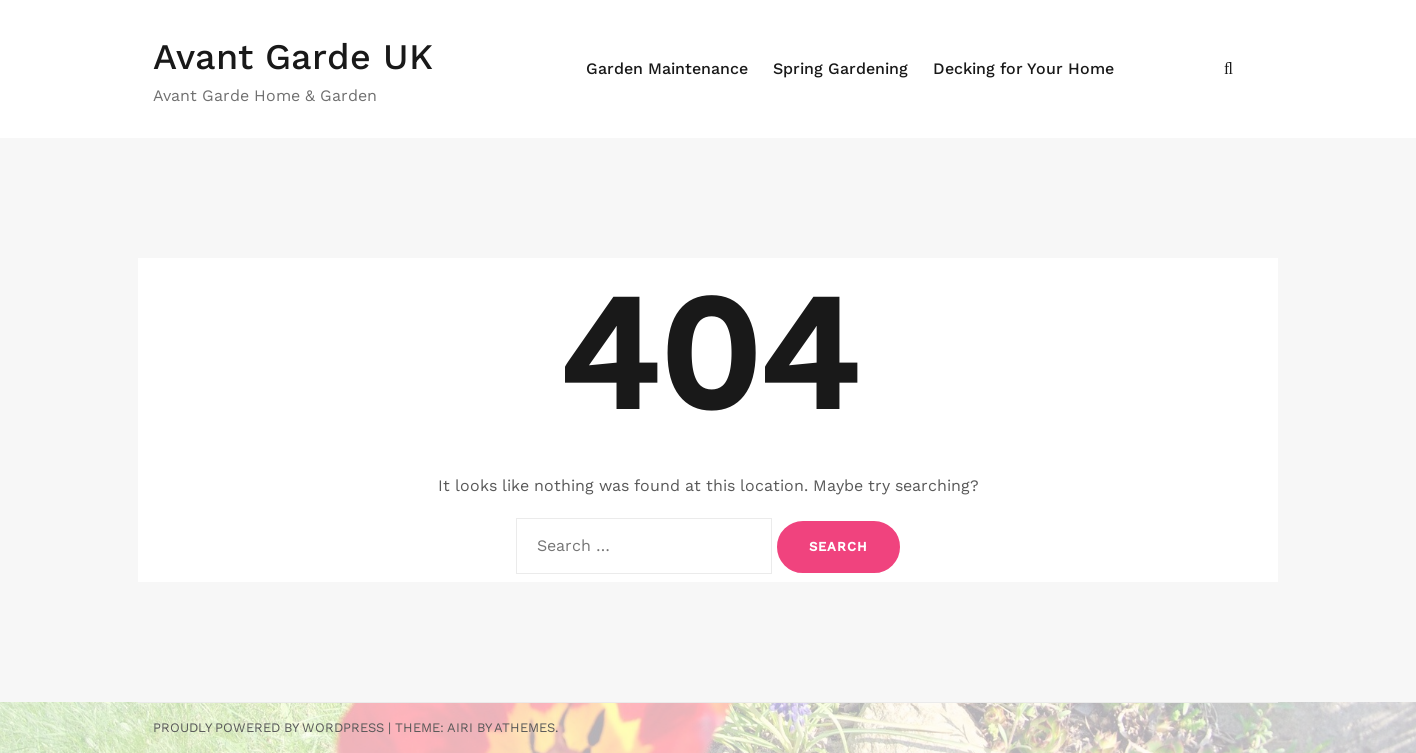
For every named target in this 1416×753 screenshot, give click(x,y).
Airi (460, 727)
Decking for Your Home (1023, 68)
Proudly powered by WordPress (268, 727)
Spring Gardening (840, 68)
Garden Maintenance (667, 68)
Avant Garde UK (293, 57)
